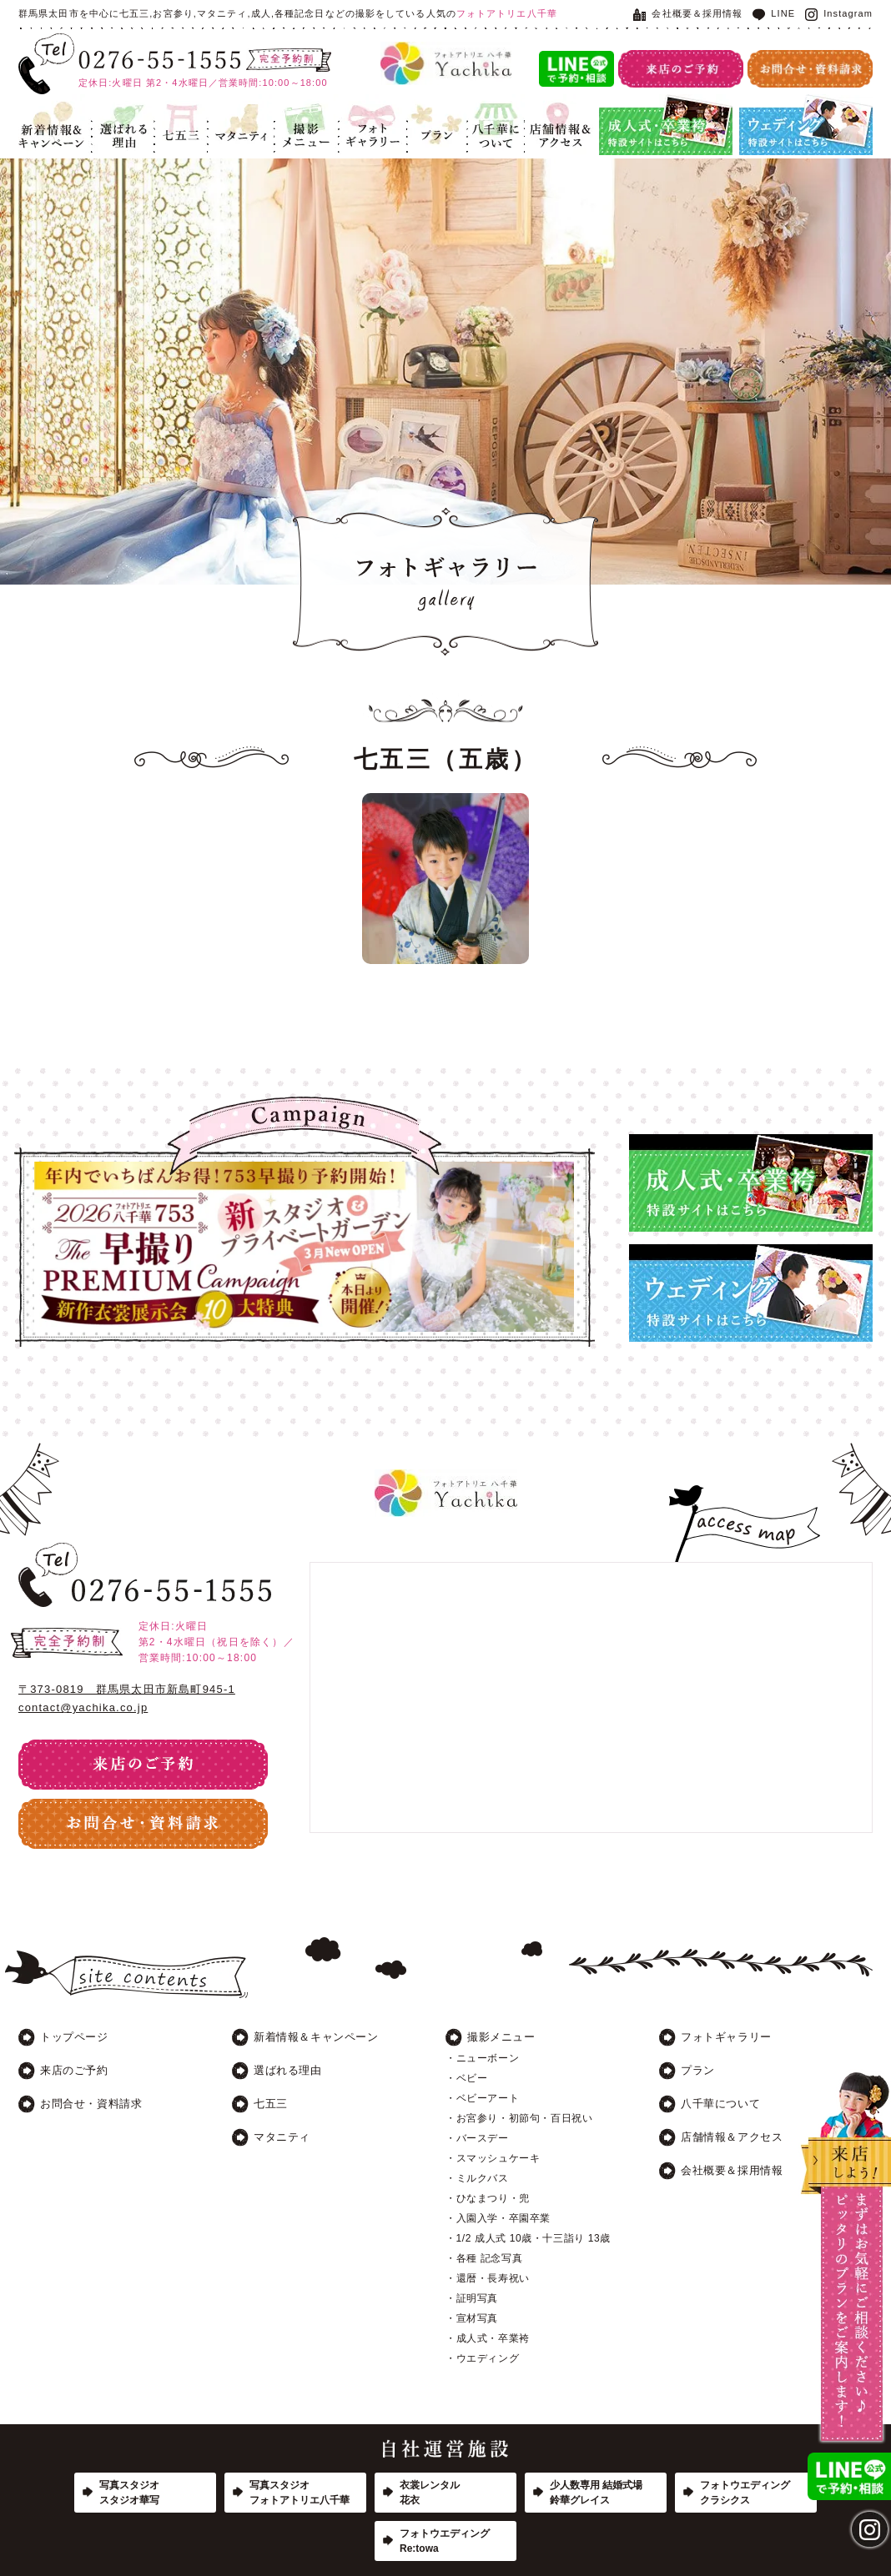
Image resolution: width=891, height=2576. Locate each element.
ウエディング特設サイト (806, 124)
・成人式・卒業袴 (488, 2338)
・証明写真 (472, 2298)
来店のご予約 (74, 2070)
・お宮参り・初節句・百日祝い (519, 2118)
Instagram (839, 13)
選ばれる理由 (123, 124)
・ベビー (466, 2078)
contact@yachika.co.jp (83, 1707)
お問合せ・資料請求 (91, 2103)
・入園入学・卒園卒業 (498, 2218)
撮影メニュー (501, 2037)
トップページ (74, 2037)
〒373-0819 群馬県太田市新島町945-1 (126, 1689)
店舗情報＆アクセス (559, 124)
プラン (437, 124)
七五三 (181, 124)
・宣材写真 (472, 2318)
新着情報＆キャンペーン (55, 124)
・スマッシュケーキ (493, 2158)
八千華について (496, 124)
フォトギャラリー (373, 124)
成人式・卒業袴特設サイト (665, 124)
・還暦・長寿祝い (488, 2278)
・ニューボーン (482, 2058)
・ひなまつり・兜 (488, 2198)
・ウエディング (482, 2358)
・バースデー (477, 2138)
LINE (774, 13)
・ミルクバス (477, 2178)
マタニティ (241, 124)
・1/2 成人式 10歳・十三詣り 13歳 (528, 2238)
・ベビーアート (482, 2098)
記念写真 (306, 124)
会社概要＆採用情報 (687, 13)
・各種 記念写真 (484, 2258)
